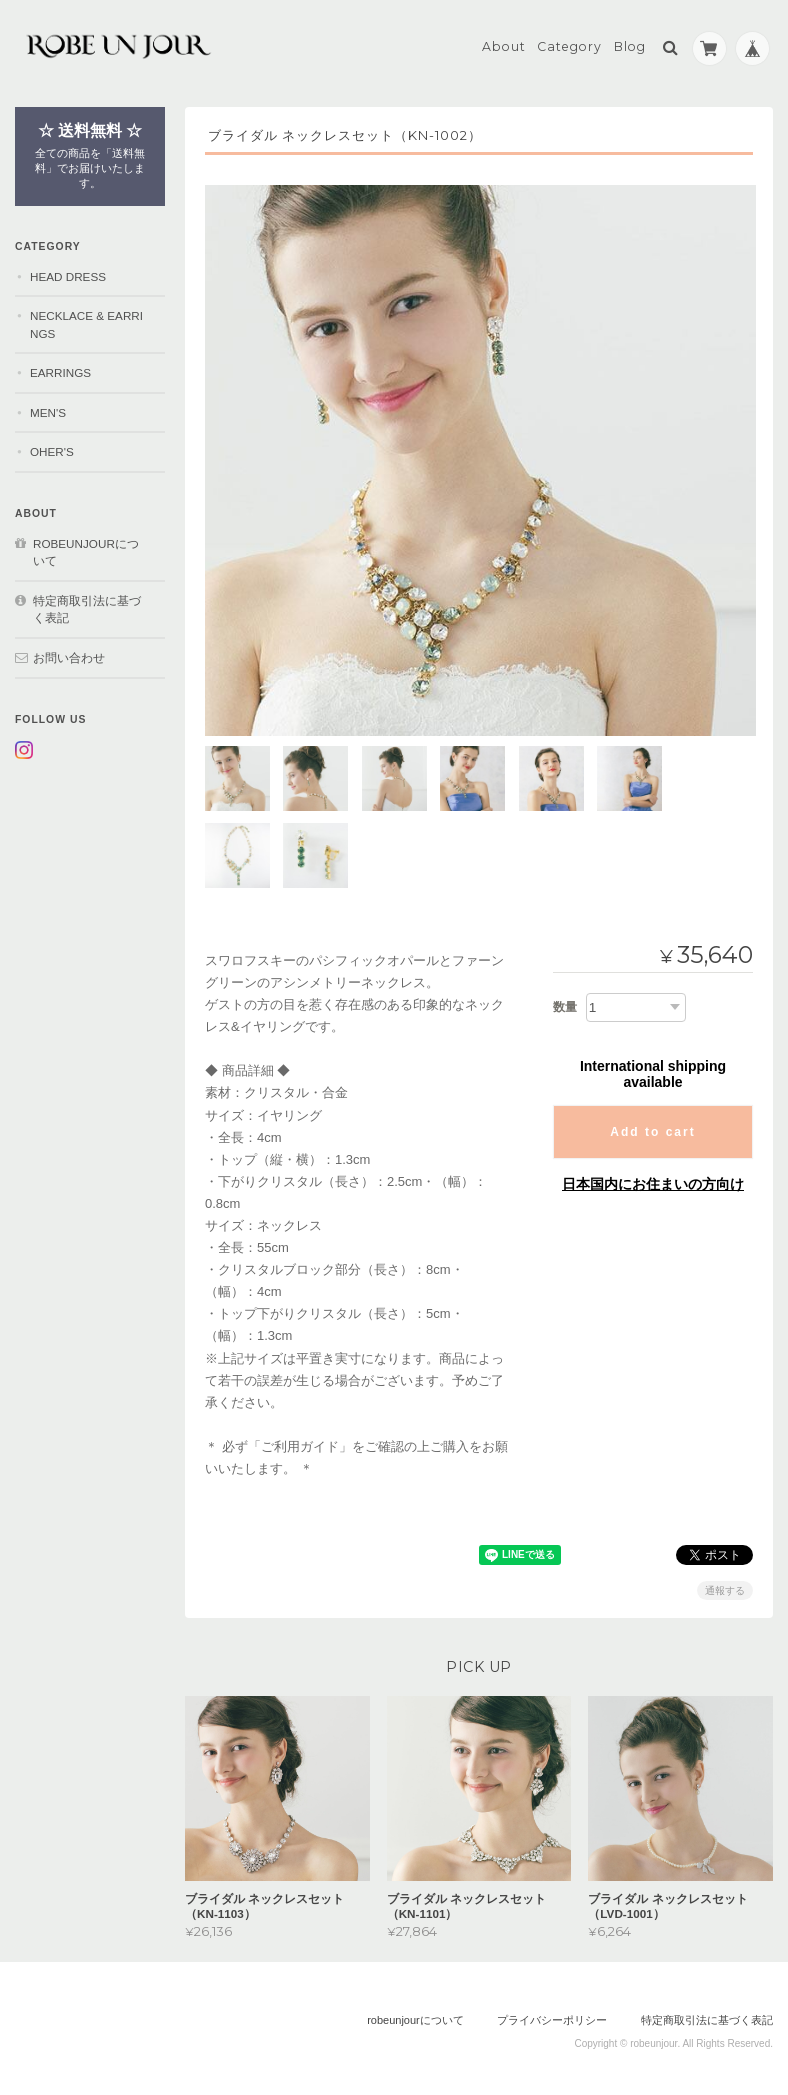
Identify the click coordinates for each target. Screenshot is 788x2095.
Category (569, 46)
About (504, 46)
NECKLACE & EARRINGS (86, 323)
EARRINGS (60, 371)
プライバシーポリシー (552, 2016)
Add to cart (652, 1128)
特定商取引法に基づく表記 (87, 608)
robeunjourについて (86, 551)
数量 (565, 1003)
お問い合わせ (69, 656)
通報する (725, 1586)
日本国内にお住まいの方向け (653, 1180)
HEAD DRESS (68, 275)
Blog (630, 46)
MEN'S (48, 411)
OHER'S (52, 451)
